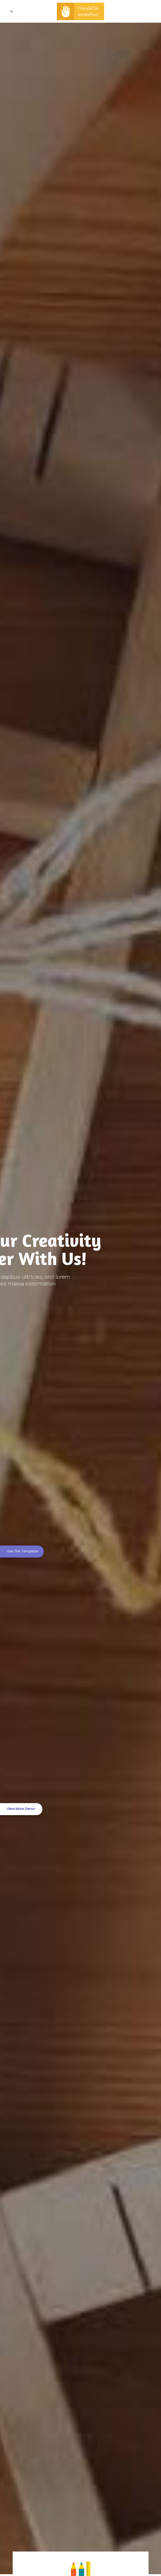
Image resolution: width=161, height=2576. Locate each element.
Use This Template (22, 1551)
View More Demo (21, 1808)
